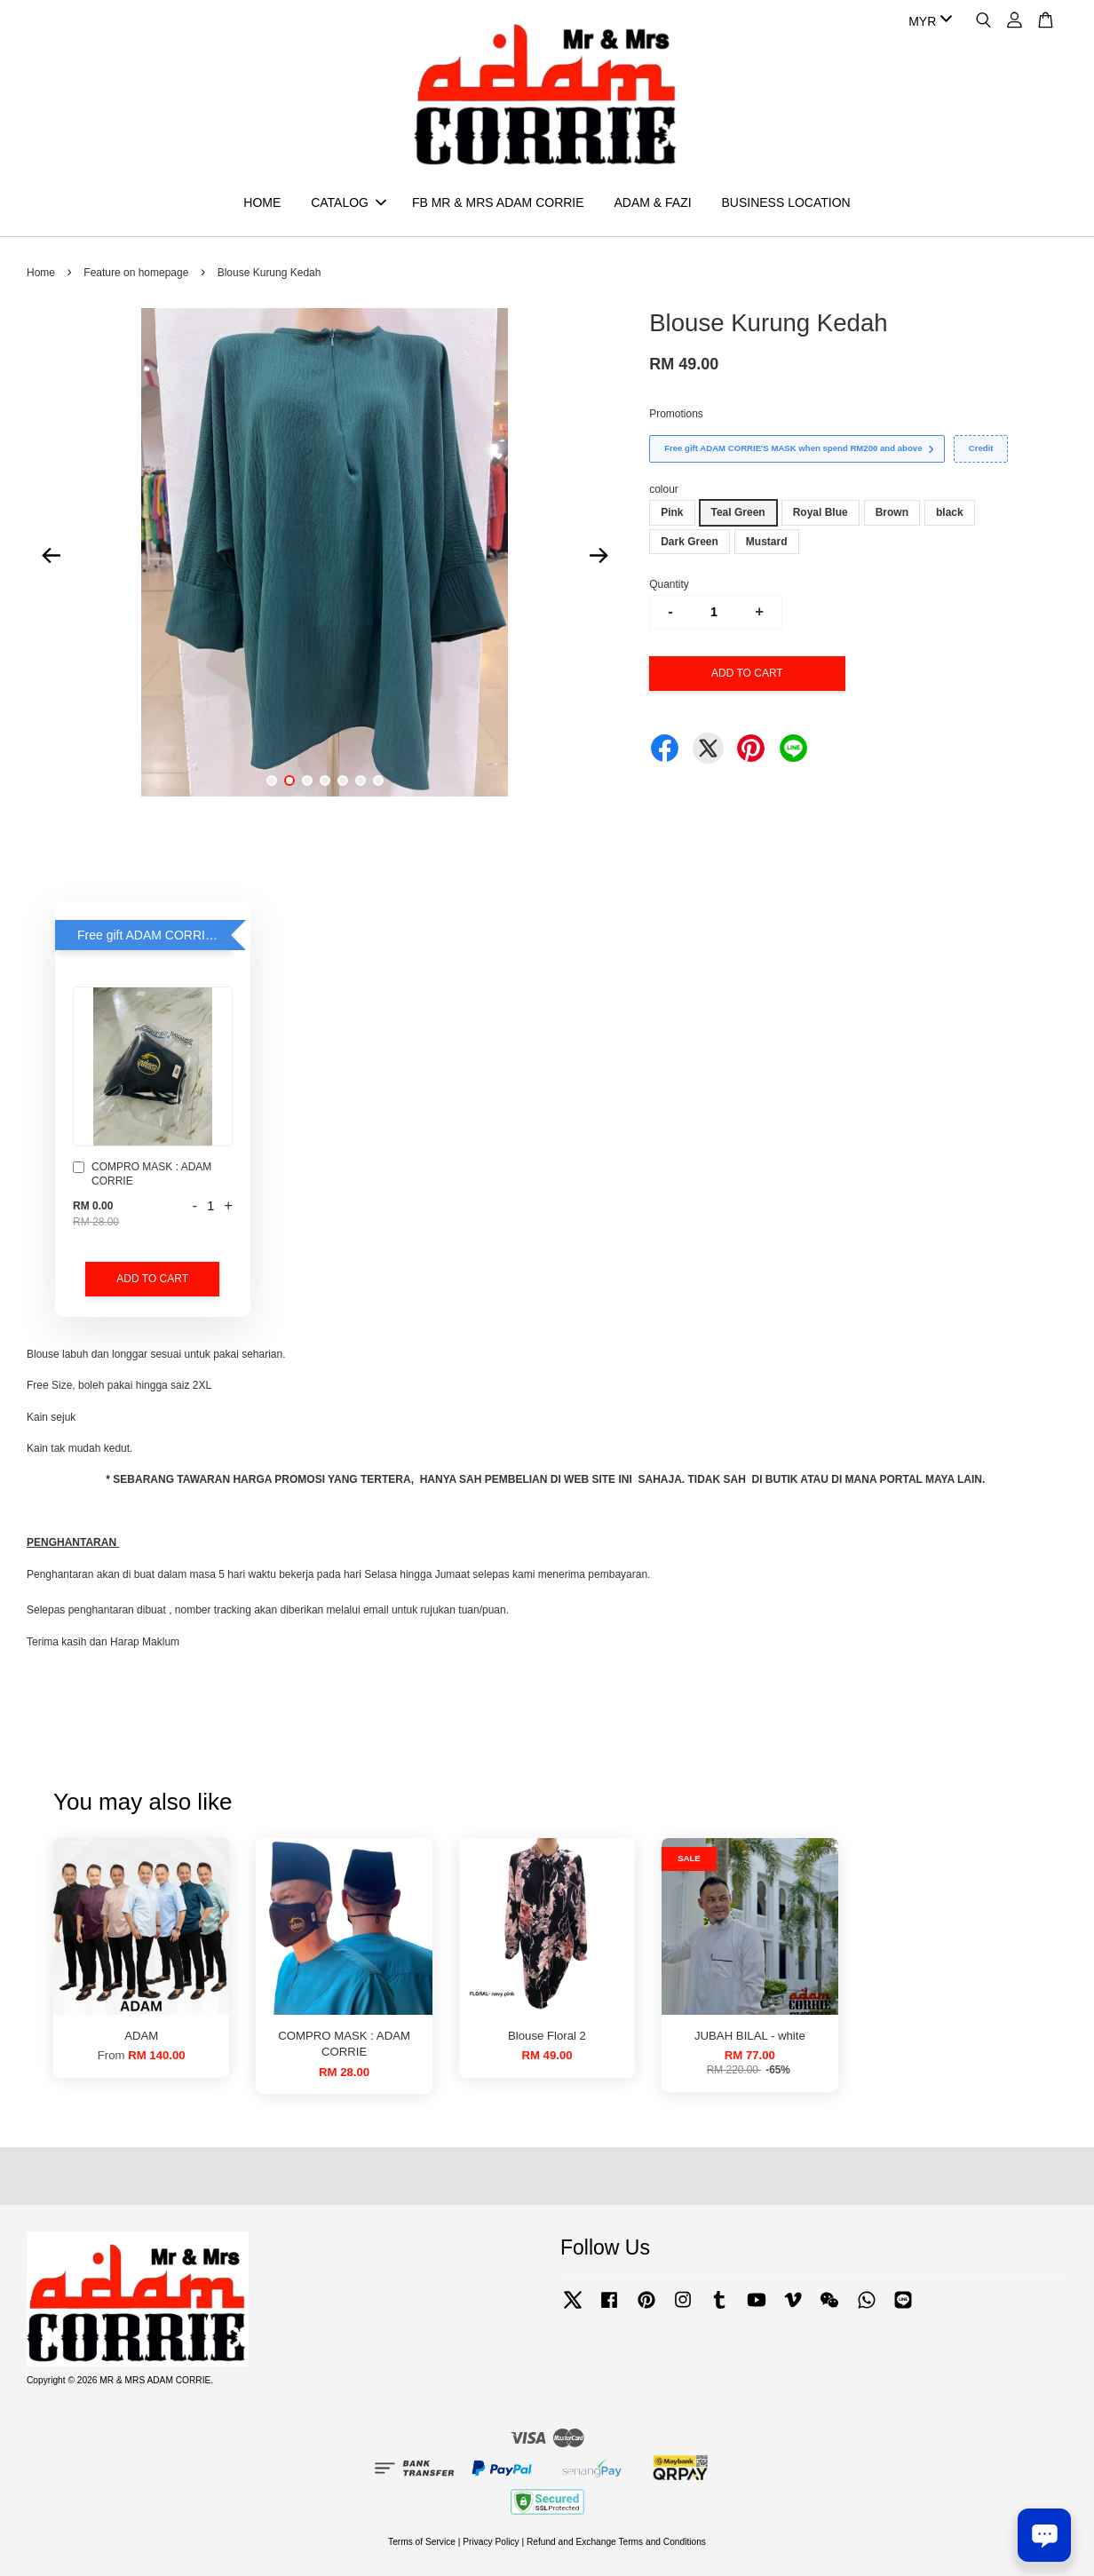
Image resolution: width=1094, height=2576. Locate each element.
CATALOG (348, 202)
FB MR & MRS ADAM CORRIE (498, 202)
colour (663, 489)
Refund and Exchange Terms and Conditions (616, 2542)
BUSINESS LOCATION (785, 202)
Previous (50, 555)
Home (41, 272)
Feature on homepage (135, 272)
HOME (262, 202)
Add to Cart (152, 1278)
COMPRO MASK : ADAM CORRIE (142, 1174)
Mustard (767, 541)
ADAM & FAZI (652, 202)
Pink (672, 512)
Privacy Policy (491, 2542)
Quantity (669, 584)
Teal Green (738, 512)
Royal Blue (820, 512)
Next (598, 555)
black (949, 512)
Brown (892, 512)
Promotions (676, 414)
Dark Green (689, 541)
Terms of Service (422, 2542)
